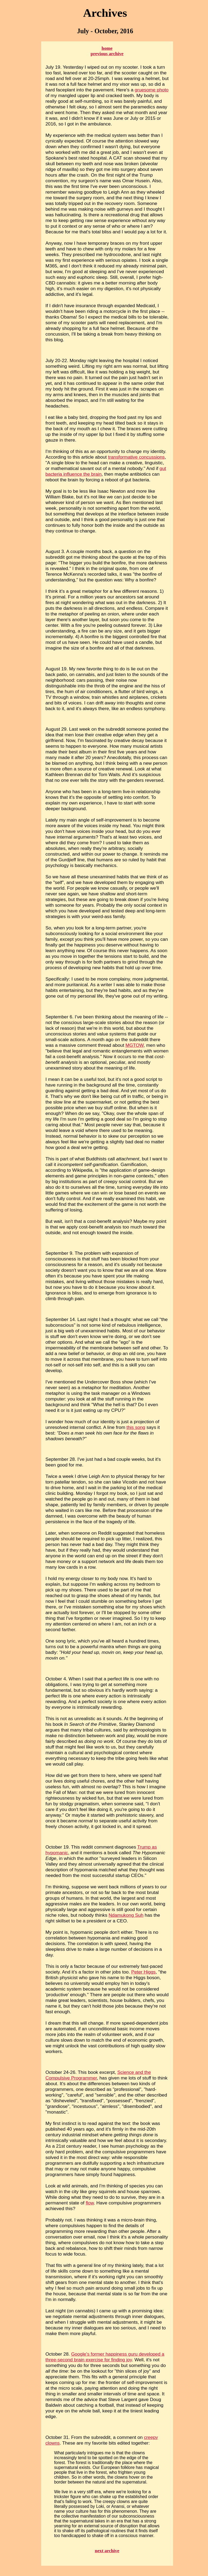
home (107, 48)
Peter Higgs (143, 1972)
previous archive (106, 53)
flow (90, 2203)
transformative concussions (136, 457)
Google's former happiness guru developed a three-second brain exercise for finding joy (105, 2356)
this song (135, 1427)
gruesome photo (151, 89)
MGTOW (134, 1045)
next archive (107, 2550)
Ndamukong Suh (126, 1915)
